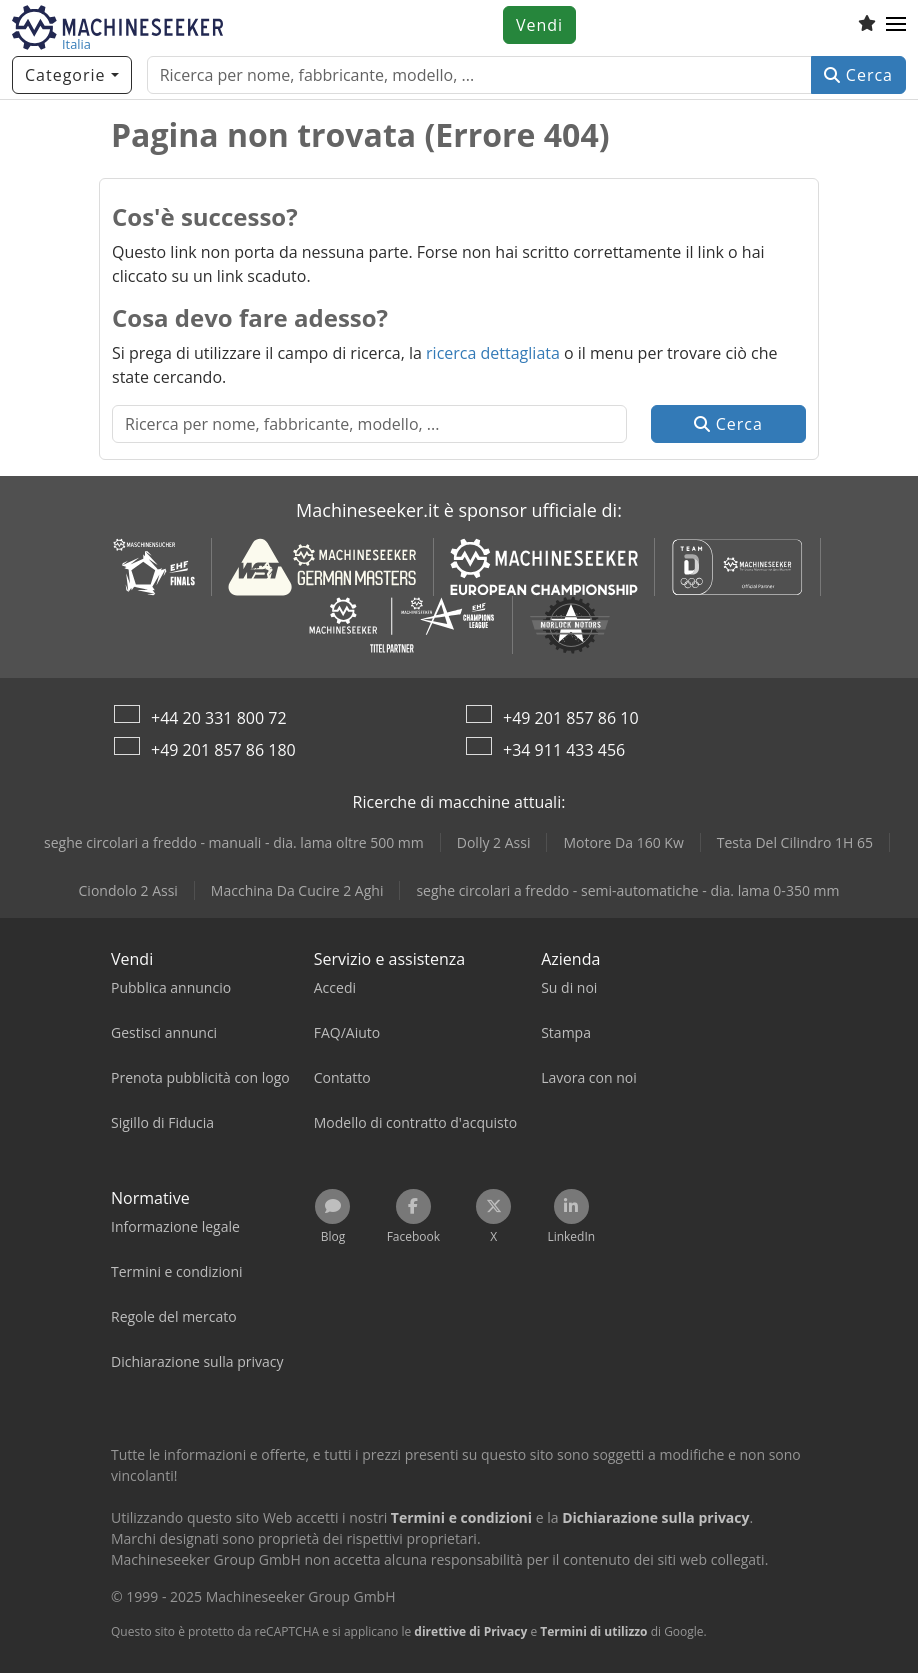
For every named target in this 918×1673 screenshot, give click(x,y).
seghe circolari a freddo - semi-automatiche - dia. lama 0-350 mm (627, 890)
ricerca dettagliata (493, 353)
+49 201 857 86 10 (571, 718)
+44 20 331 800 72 (219, 718)
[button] (896, 25)
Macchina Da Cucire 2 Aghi (297, 890)
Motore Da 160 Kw (623, 842)
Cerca (858, 75)
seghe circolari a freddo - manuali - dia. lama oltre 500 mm (234, 842)
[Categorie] (72, 75)
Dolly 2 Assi (494, 842)
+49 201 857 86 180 (223, 750)
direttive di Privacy (470, 1631)
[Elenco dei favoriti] (867, 25)
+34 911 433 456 (564, 750)
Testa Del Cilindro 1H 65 (795, 842)
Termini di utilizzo (593, 1631)
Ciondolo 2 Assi (128, 890)
